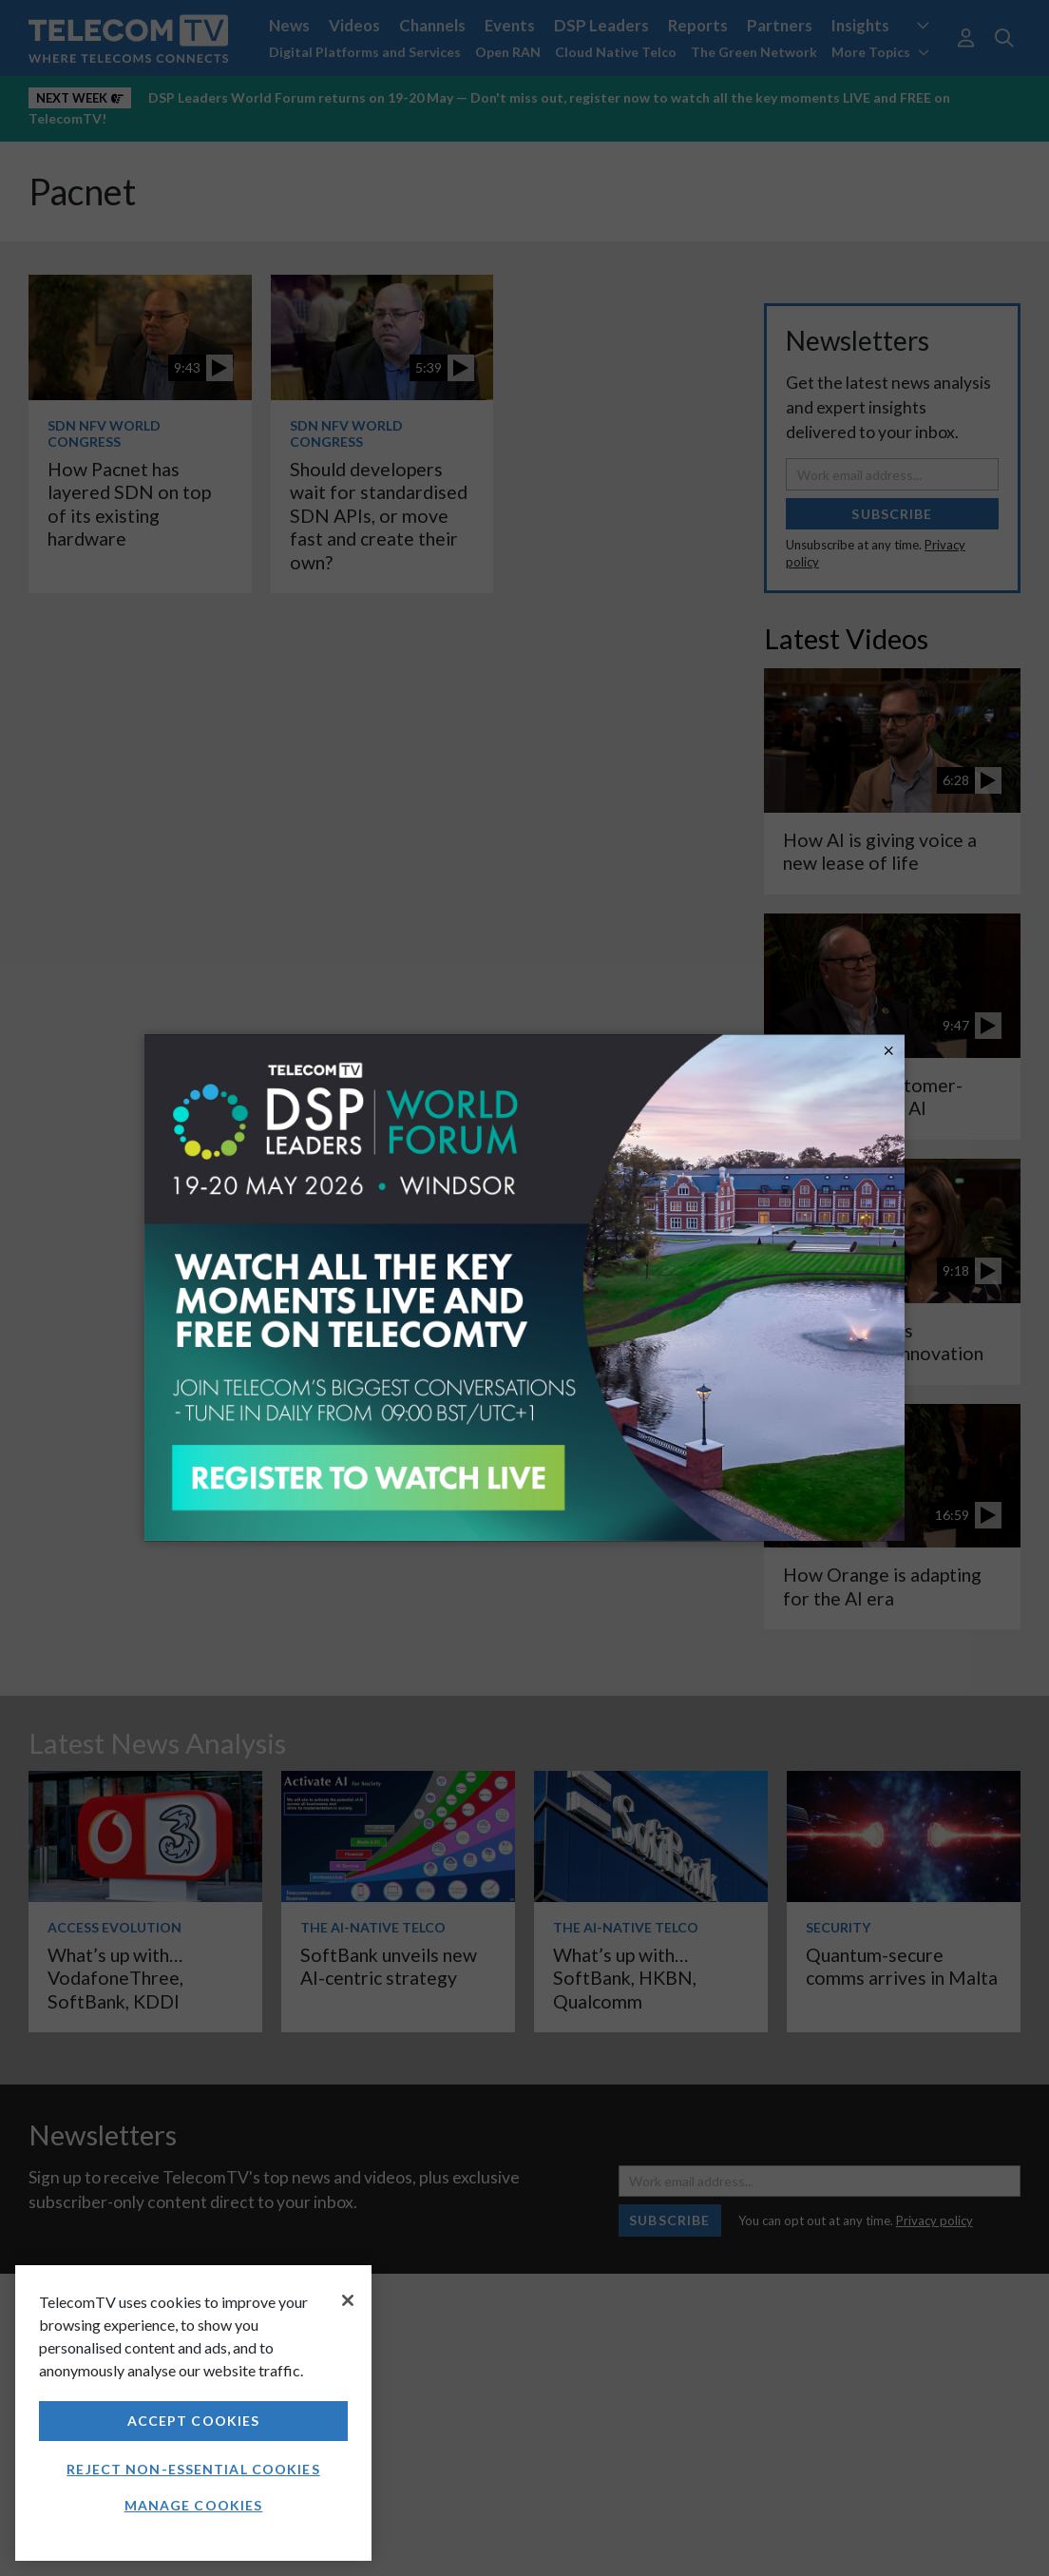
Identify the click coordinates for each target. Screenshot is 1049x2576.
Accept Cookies (193, 2421)
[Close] (348, 2300)
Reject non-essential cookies (193, 2469)
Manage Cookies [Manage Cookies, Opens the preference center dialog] (193, 2505)
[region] (193, 2413)
